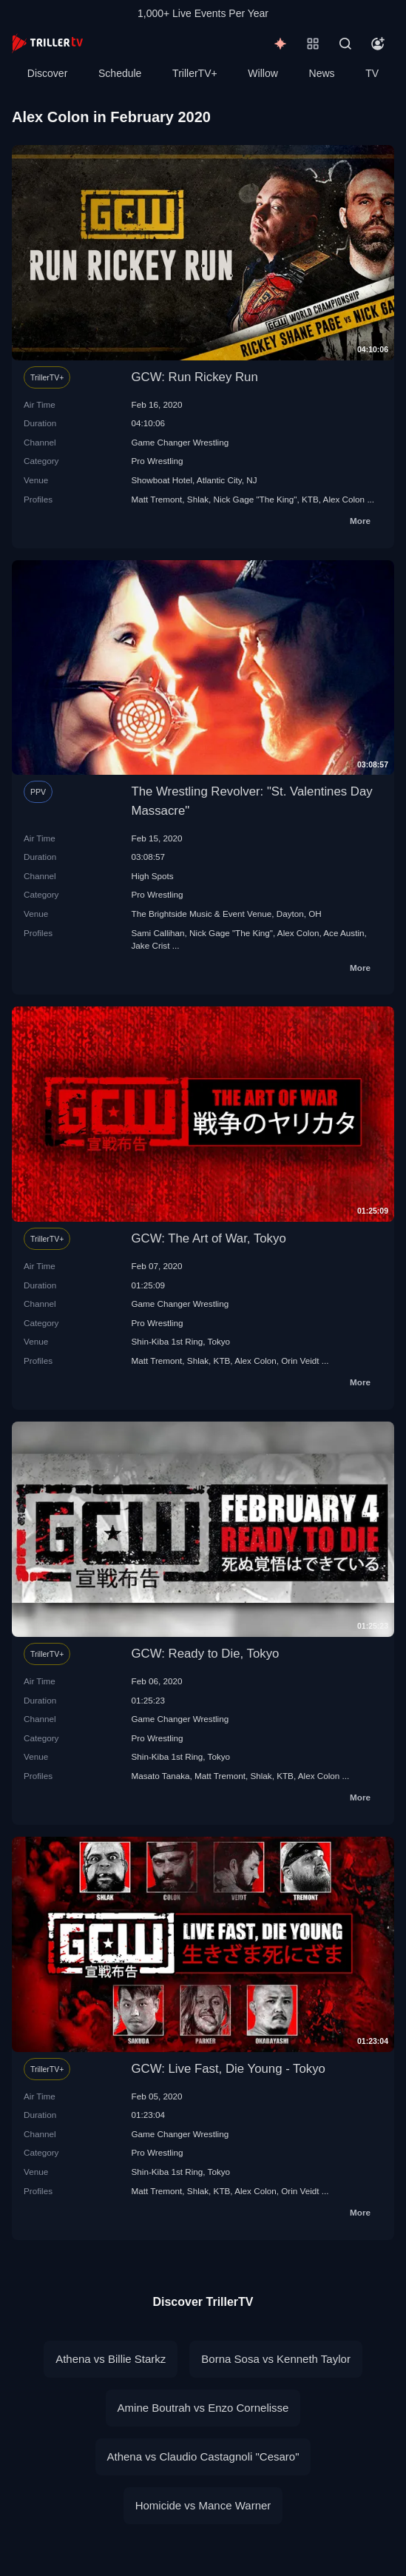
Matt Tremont (157, 499)
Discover (47, 73)
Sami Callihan (158, 933)
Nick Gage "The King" (255, 499)
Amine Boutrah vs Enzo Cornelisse (203, 2407)
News (322, 73)
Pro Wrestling (157, 460)
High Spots (153, 876)
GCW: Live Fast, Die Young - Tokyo (228, 2069)
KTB (310, 499)
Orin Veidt (300, 1360)
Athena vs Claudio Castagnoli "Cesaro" (203, 2456)
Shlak (198, 499)
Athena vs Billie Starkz (110, 2359)
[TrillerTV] (47, 43)
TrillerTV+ (194, 73)
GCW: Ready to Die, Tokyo (206, 1654)
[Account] (378, 43)
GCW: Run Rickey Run (195, 377)
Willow (262, 73)
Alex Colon (344, 499)
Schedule (119, 73)
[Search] (345, 43)
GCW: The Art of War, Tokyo (209, 1238)
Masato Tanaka (161, 1775)
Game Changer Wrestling (180, 442)
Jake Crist (151, 945)
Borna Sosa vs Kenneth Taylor (276, 2359)
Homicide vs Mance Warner (203, 2505)
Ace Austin (343, 933)
